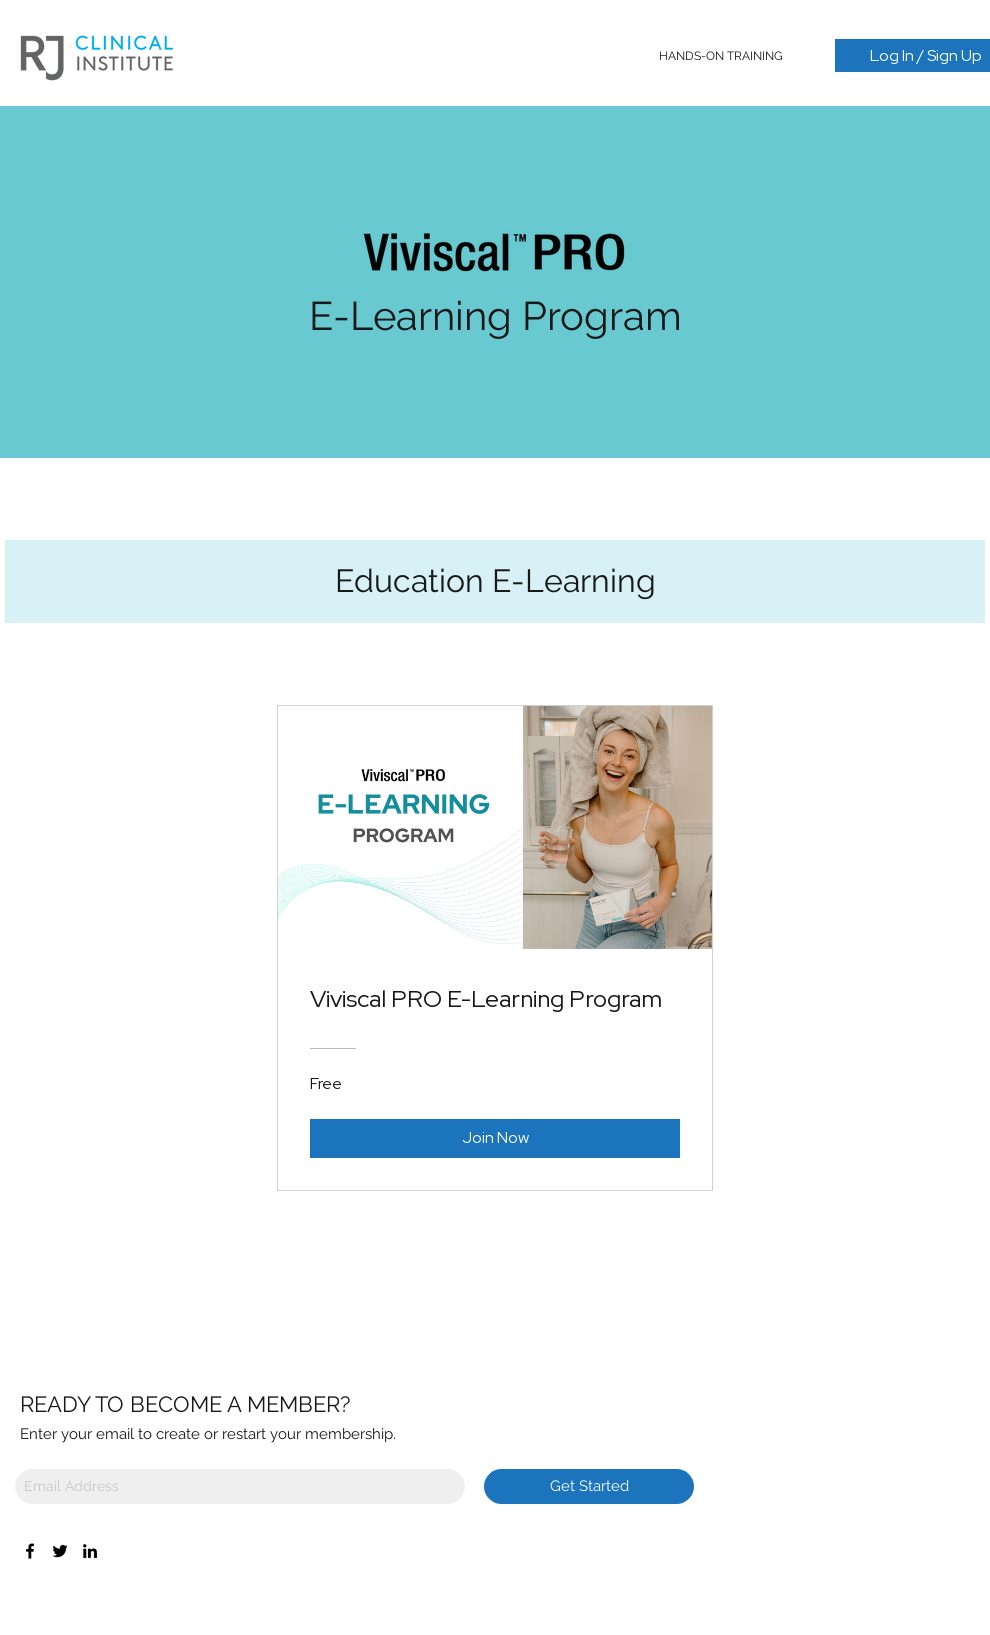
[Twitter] (60, 1551)
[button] (721, 56)
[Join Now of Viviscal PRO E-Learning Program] (495, 1138)
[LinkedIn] (90, 1551)
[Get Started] (589, 1486)
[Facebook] (30, 1551)
